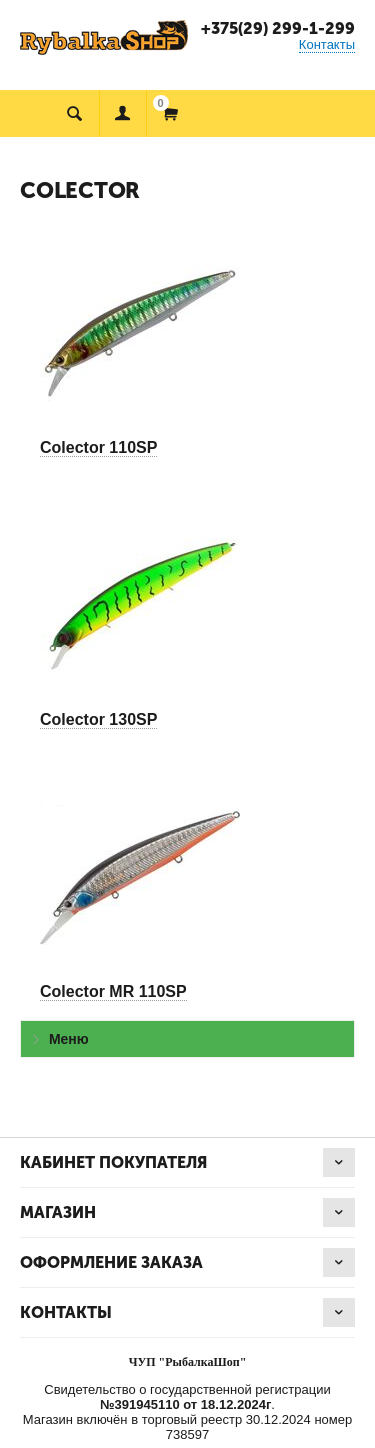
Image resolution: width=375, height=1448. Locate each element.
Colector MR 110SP (113, 991)
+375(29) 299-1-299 (278, 28)
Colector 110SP (98, 447)
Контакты (327, 44)
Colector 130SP (98, 719)
